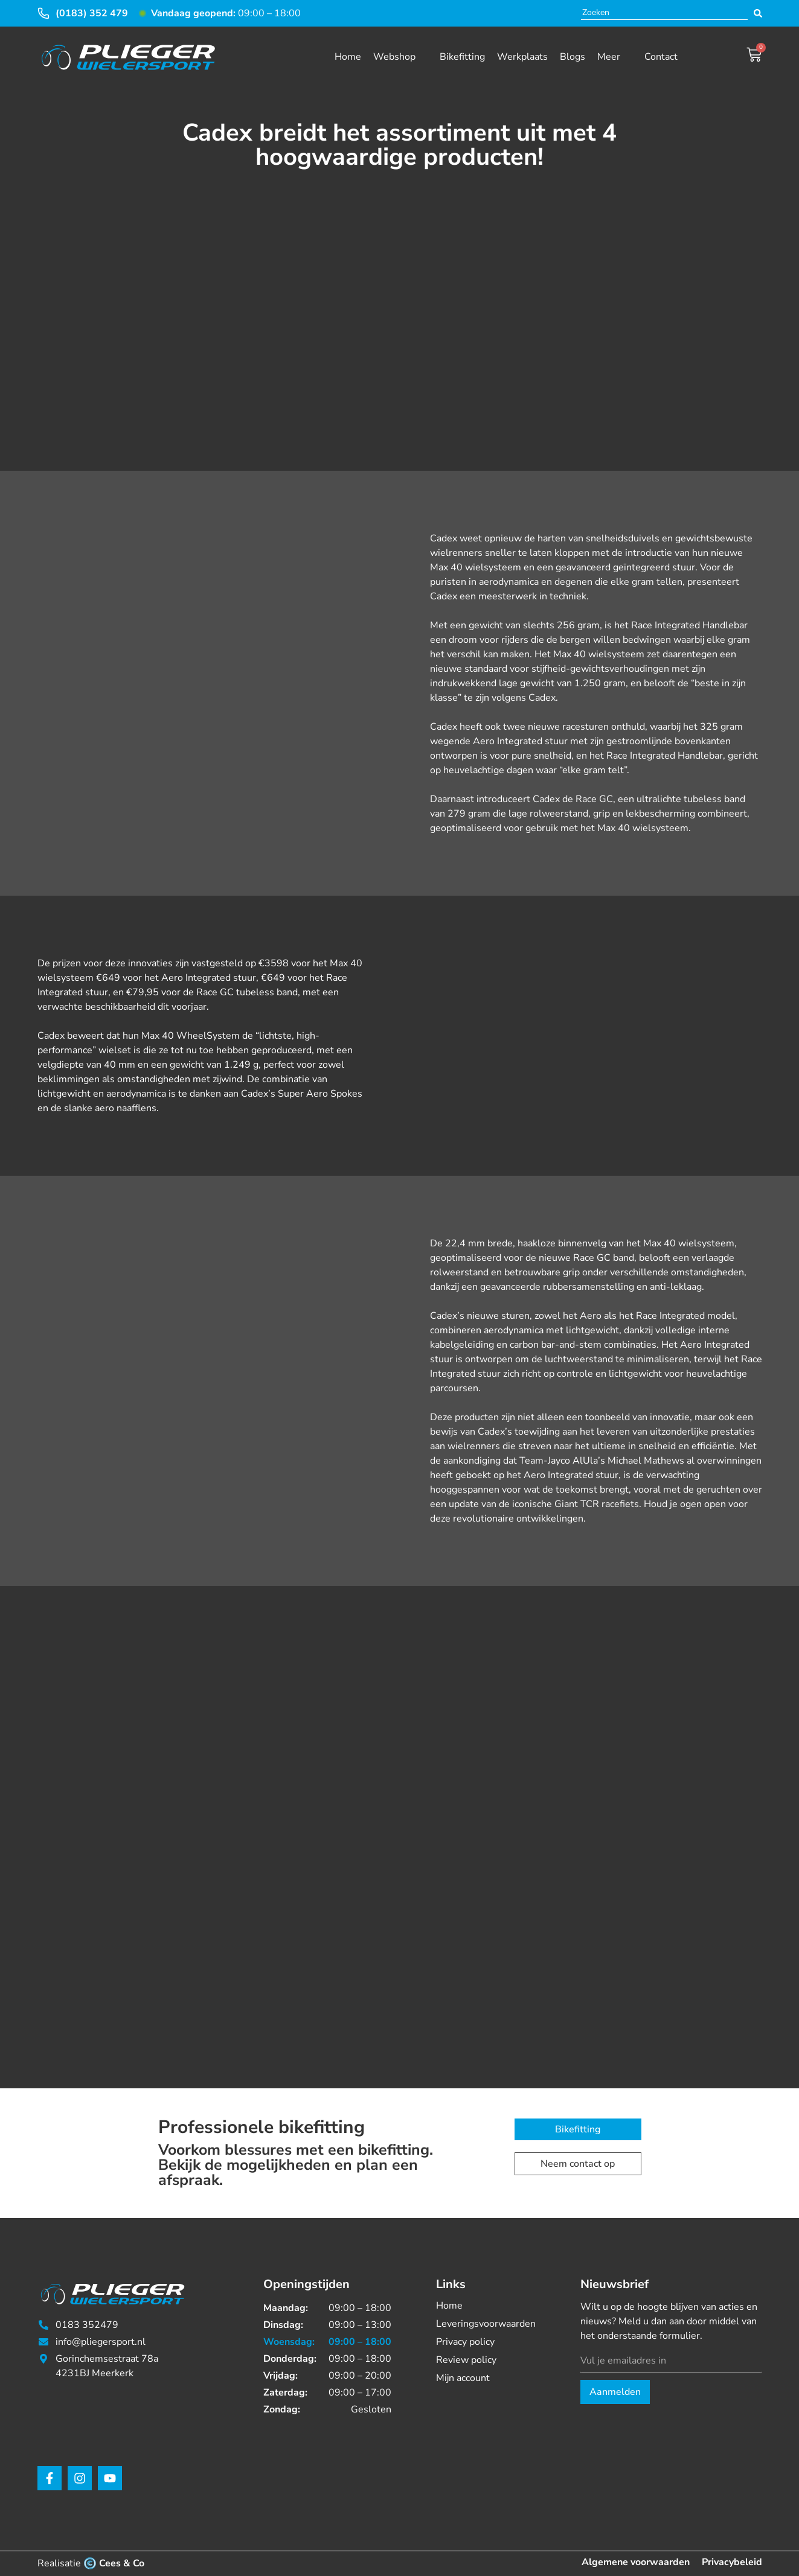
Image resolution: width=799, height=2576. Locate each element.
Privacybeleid (732, 2562)
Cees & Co (121, 2563)
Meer (608, 56)
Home (348, 56)
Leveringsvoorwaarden (486, 2324)
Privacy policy (465, 2342)
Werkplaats (522, 56)
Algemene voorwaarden (636, 2562)
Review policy (466, 2360)
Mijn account (463, 2378)
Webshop (394, 56)
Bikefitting (462, 56)
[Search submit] (758, 13)
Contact (661, 56)
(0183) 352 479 (92, 13)
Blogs (572, 56)
